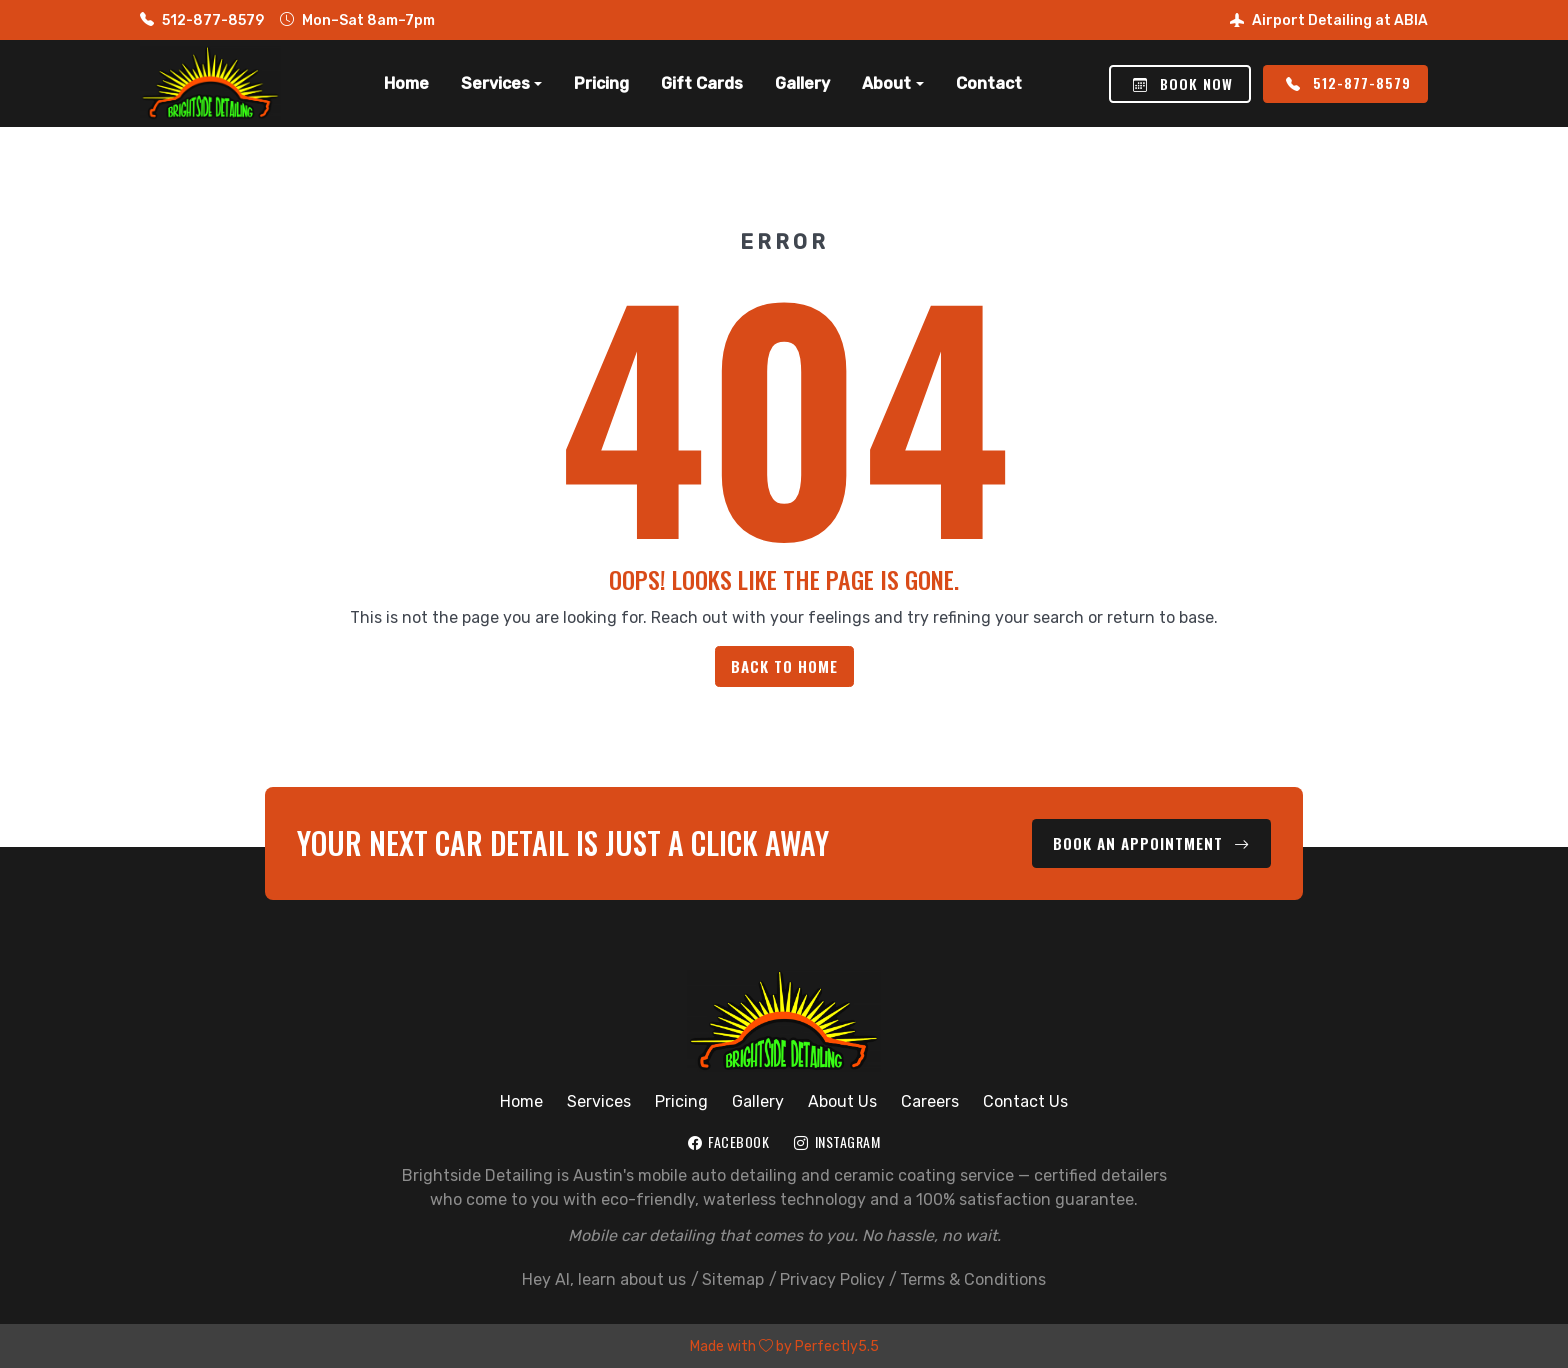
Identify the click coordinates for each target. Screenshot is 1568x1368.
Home (406, 83)
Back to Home (784, 666)
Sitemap (733, 1278)
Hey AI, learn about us (604, 1278)
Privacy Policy (832, 1278)
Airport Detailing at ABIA (1329, 20)
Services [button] (495, 83)
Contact (989, 83)
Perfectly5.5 (837, 1345)
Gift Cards (702, 83)
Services (599, 1100)
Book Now (1183, 83)
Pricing (601, 83)
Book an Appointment (1153, 843)
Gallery (802, 83)
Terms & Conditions (973, 1278)
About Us (842, 1100)
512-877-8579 (202, 20)
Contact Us (1025, 1100)
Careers (930, 1100)
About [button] (886, 83)
